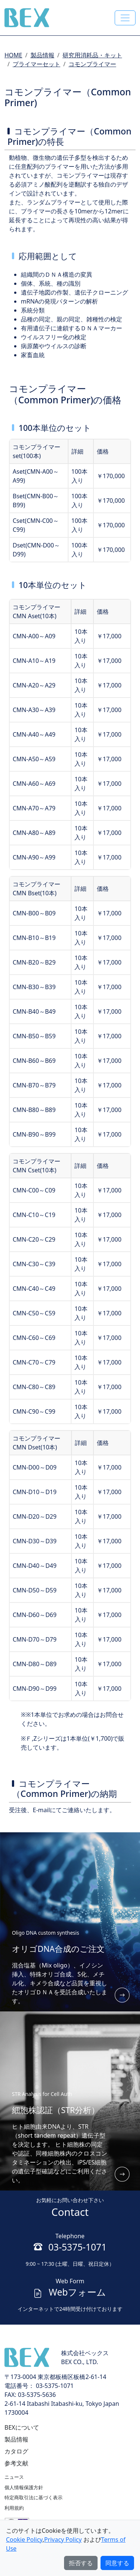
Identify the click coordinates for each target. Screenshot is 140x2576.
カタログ (16, 2451)
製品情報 (42, 55)
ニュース (14, 2477)
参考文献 (16, 2463)
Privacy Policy (63, 2539)
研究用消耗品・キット (92, 55)
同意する (117, 2563)
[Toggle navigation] (125, 17)
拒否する (81, 2563)
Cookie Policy (24, 2539)
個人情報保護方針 (23, 2487)
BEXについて (21, 2427)
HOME (13, 55)
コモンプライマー (92, 64)
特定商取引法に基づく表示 (33, 2497)
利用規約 (14, 2507)
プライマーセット (36, 64)
